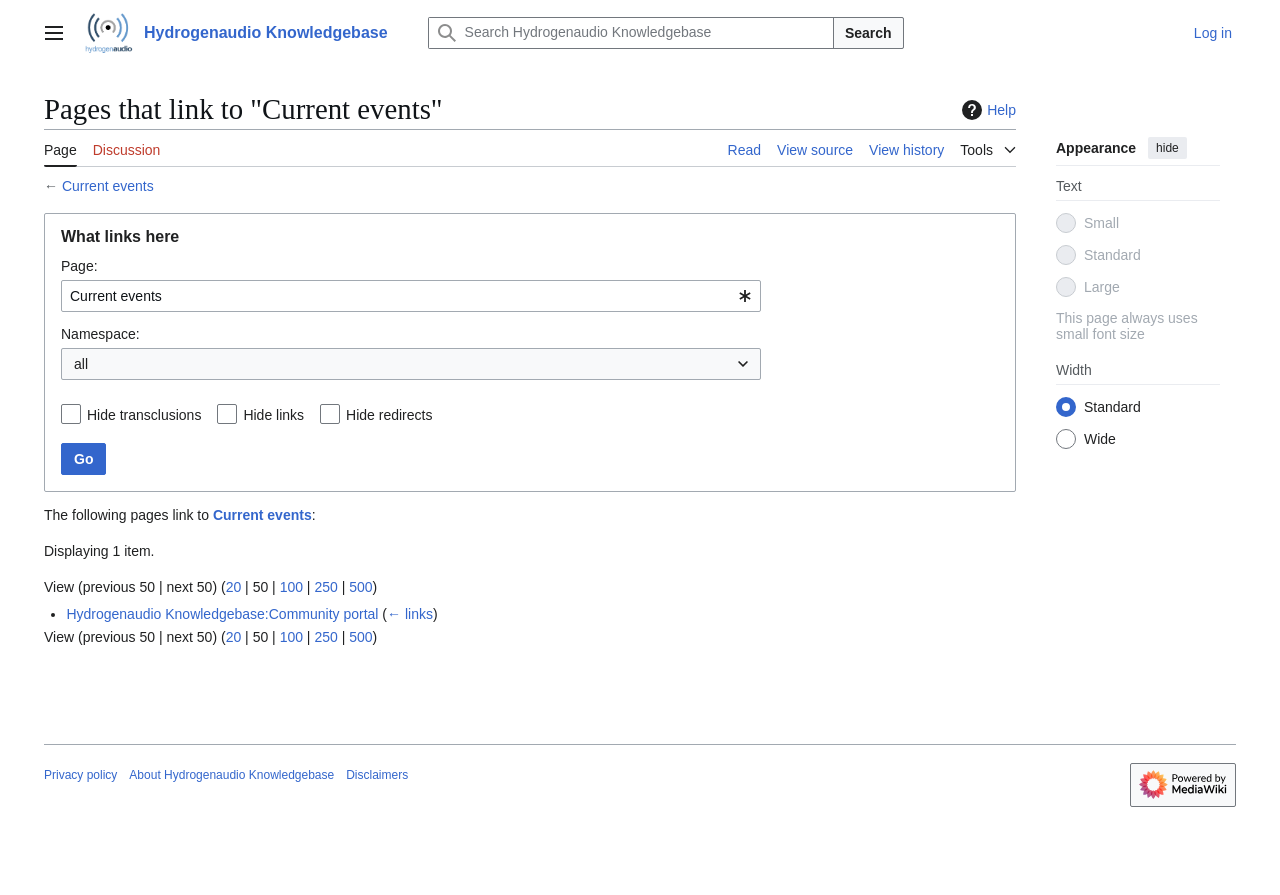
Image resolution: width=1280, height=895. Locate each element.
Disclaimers (377, 775)
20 (234, 587)
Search (868, 33)
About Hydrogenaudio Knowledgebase (231, 775)
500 (360, 587)
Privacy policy (80, 775)
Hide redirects (389, 415)
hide (1167, 148)
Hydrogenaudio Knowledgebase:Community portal (222, 614)
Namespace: (100, 334)
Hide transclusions (144, 415)
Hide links (273, 415)
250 (325, 587)
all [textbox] (81, 364)
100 (291, 587)
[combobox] (411, 296)
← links (410, 614)
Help (986, 110)
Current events (108, 186)
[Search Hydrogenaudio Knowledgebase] (631, 33)
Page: (79, 266)
